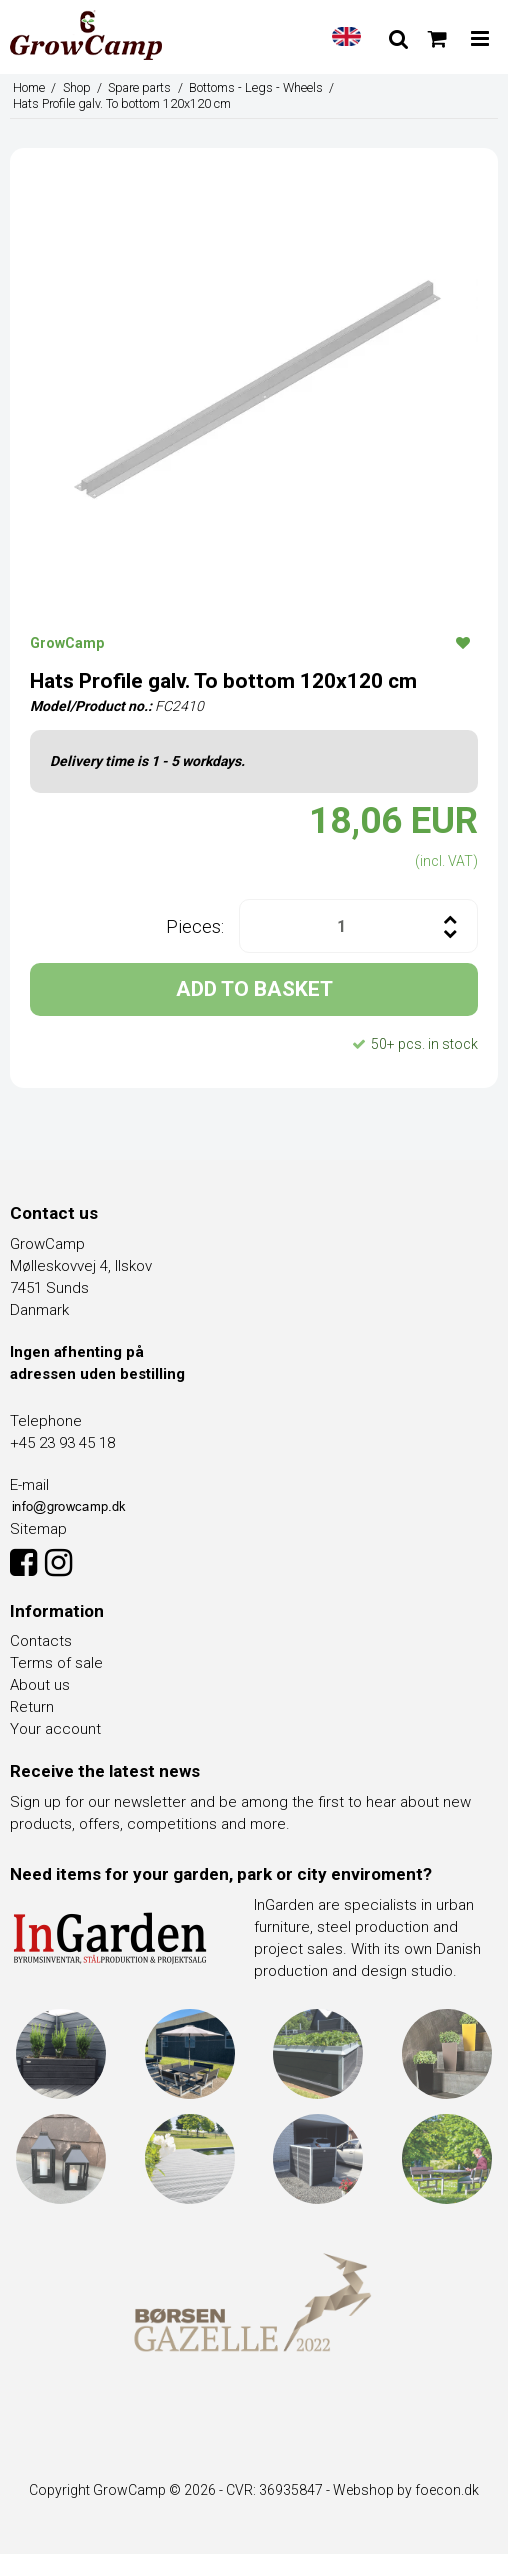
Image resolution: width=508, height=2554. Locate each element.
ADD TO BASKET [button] (254, 989)
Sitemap (38, 1529)
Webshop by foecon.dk (406, 2490)
